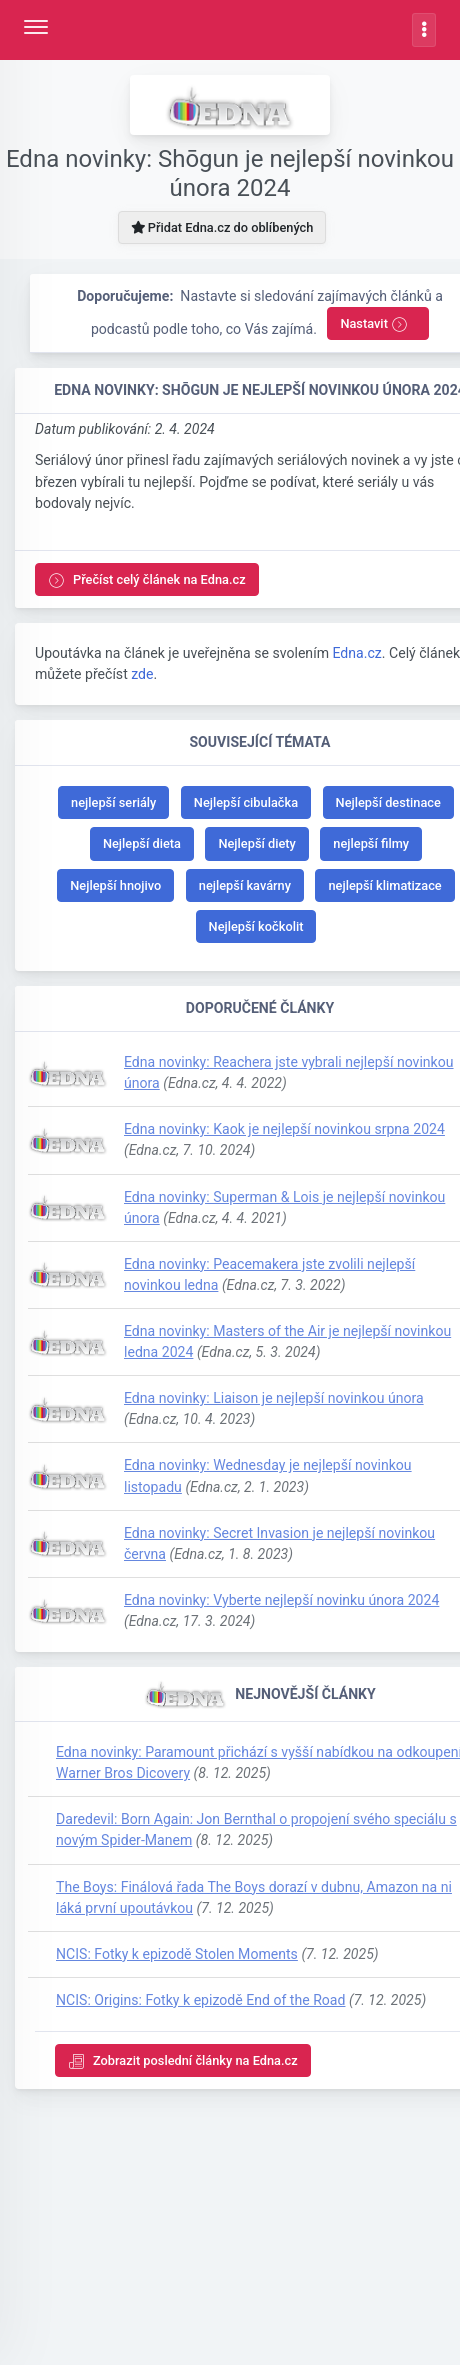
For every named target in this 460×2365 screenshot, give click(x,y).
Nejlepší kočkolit (256, 926)
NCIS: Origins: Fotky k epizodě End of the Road (200, 2000)
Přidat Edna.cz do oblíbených (222, 227)
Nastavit (374, 324)
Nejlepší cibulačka (246, 802)
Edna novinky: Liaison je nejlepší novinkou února (274, 1398)
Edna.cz (356, 653)
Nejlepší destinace (388, 802)
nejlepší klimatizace (384, 885)
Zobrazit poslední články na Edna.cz (183, 2061)
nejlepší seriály (113, 802)
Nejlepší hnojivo (115, 885)
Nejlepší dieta (142, 843)
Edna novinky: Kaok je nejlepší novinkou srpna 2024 (284, 1129)
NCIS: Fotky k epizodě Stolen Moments (177, 1954)
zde (142, 674)
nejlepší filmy (371, 843)
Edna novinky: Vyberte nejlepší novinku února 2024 (281, 1600)
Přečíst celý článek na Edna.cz (147, 580)
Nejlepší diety (256, 843)
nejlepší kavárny (245, 885)
